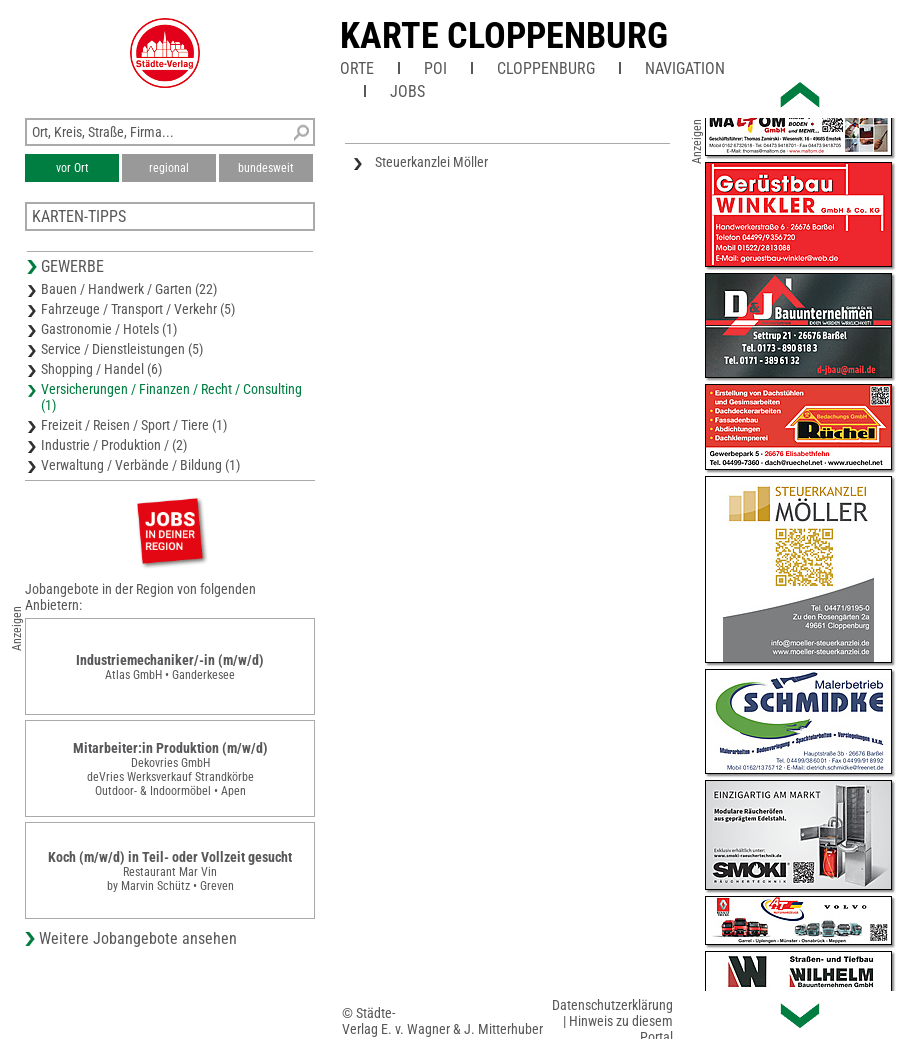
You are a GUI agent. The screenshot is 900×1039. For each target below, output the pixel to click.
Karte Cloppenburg (504, 36)
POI (435, 68)
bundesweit (266, 168)
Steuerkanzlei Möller (431, 162)
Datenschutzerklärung (612, 1005)
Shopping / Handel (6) (101, 369)
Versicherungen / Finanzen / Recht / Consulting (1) (171, 397)
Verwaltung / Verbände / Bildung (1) (140, 465)
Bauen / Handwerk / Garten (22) (129, 289)
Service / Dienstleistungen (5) (122, 349)
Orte (357, 68)
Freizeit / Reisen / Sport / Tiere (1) (134, 425)
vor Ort (72, 168)
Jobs (407, 91)
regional (169, 168)
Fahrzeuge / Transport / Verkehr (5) (138, 309)
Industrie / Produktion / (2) (114, 445)
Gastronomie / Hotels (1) (109, 329)
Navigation (685, 68)
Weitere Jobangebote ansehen (138, 938)
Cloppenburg (546, 68)
